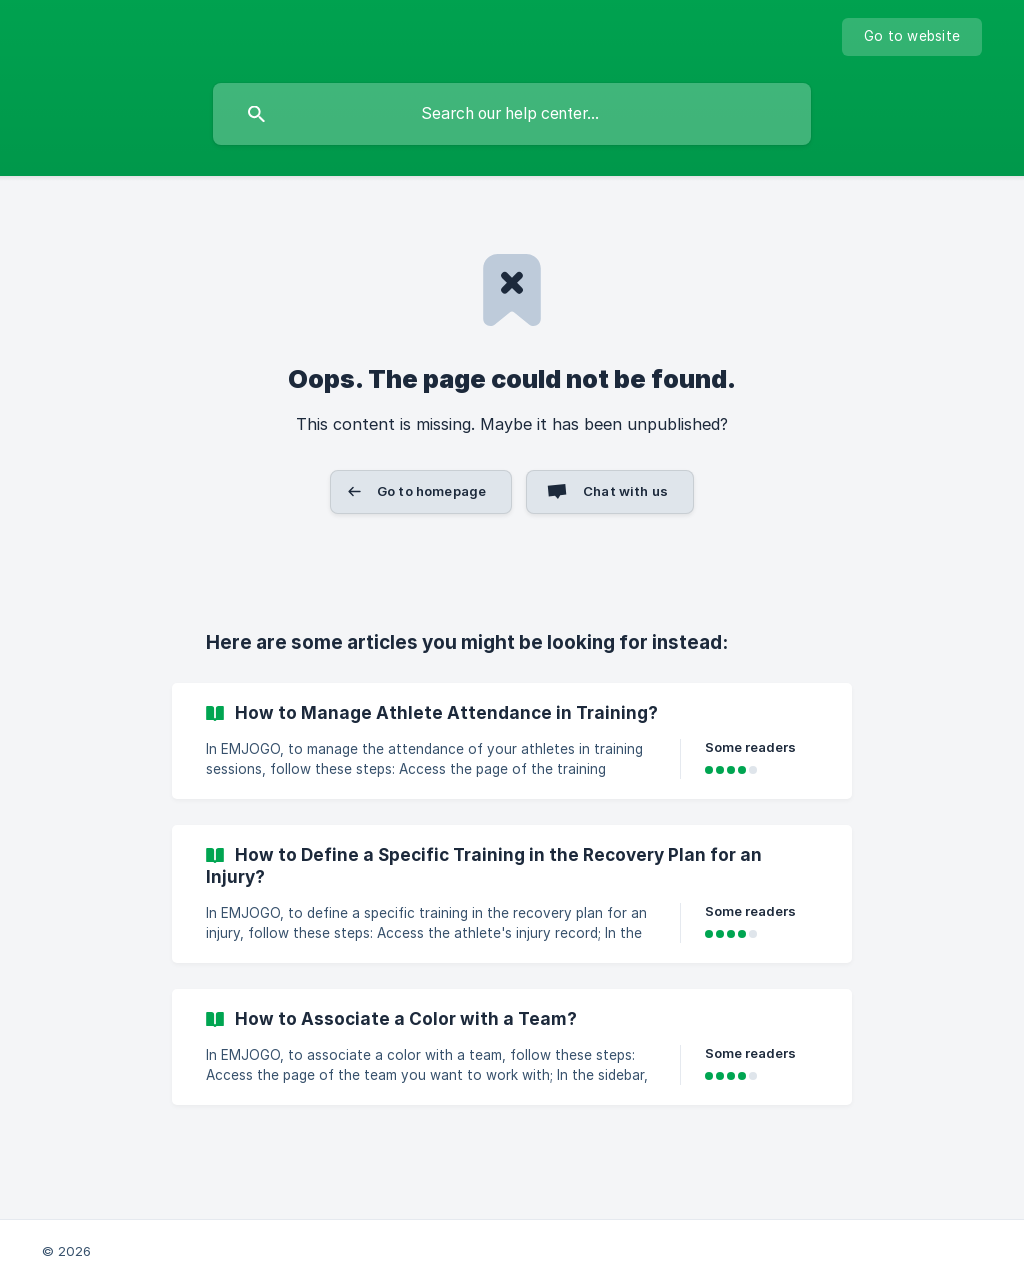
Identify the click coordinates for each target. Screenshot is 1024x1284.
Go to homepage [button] (431, 491)
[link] (512, 741)
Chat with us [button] (625, 491)
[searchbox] (512, 114)
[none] (912, 37)
